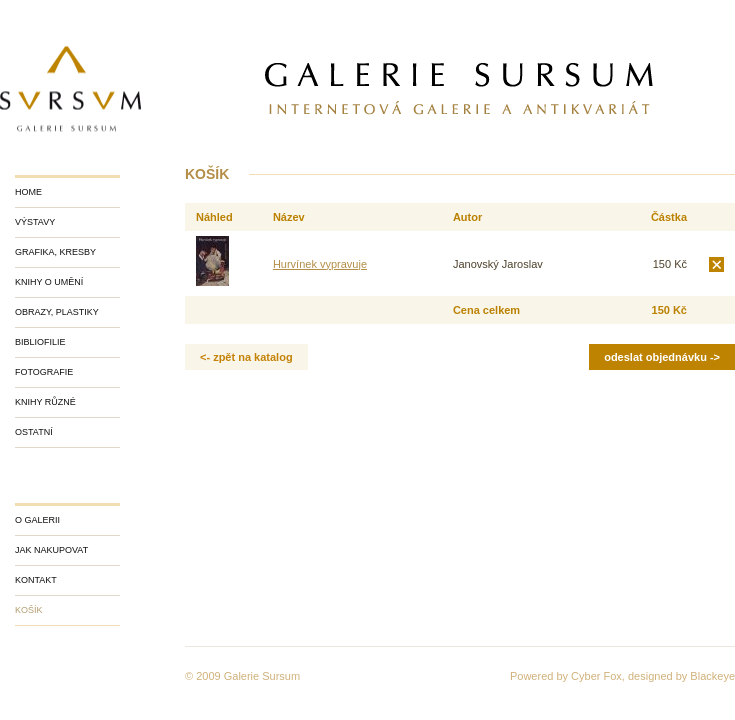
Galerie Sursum (262, 676)
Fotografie (44, 372)
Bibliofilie (40, 342)
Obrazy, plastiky (57, 312)
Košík (29, 610)
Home (28, 192)
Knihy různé (45, 402)
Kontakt (36, 580)
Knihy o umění (49, 282)
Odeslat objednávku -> (662, 357)
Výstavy (35, 222)
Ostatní (34, 432)
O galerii (37, 520)
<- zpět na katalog (246, 357)
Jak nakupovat (51, 550)
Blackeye (712, 676)
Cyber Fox (596, 676)
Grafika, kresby (55, 252)
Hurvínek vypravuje (320, 264)
